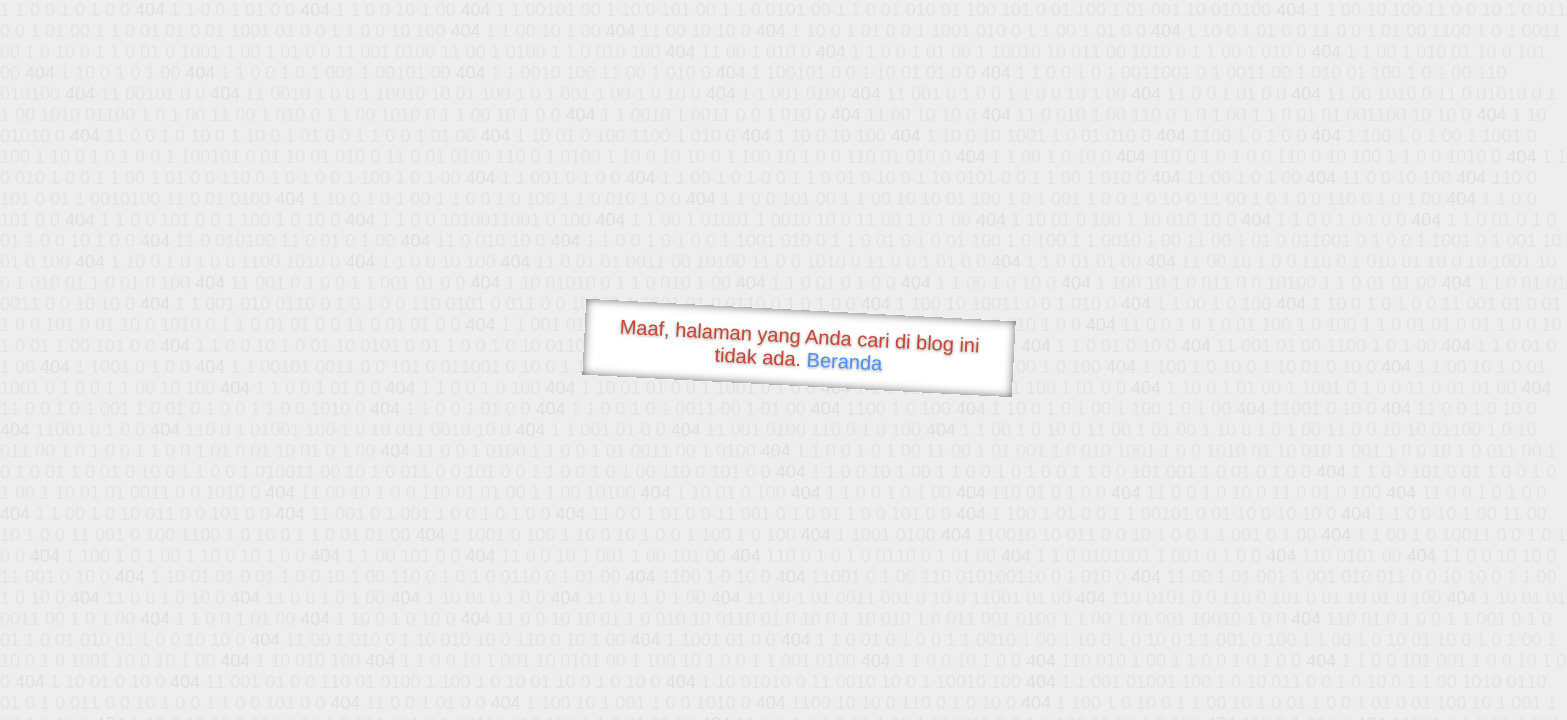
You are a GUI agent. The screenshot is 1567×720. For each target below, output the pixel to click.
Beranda (844, 361)
